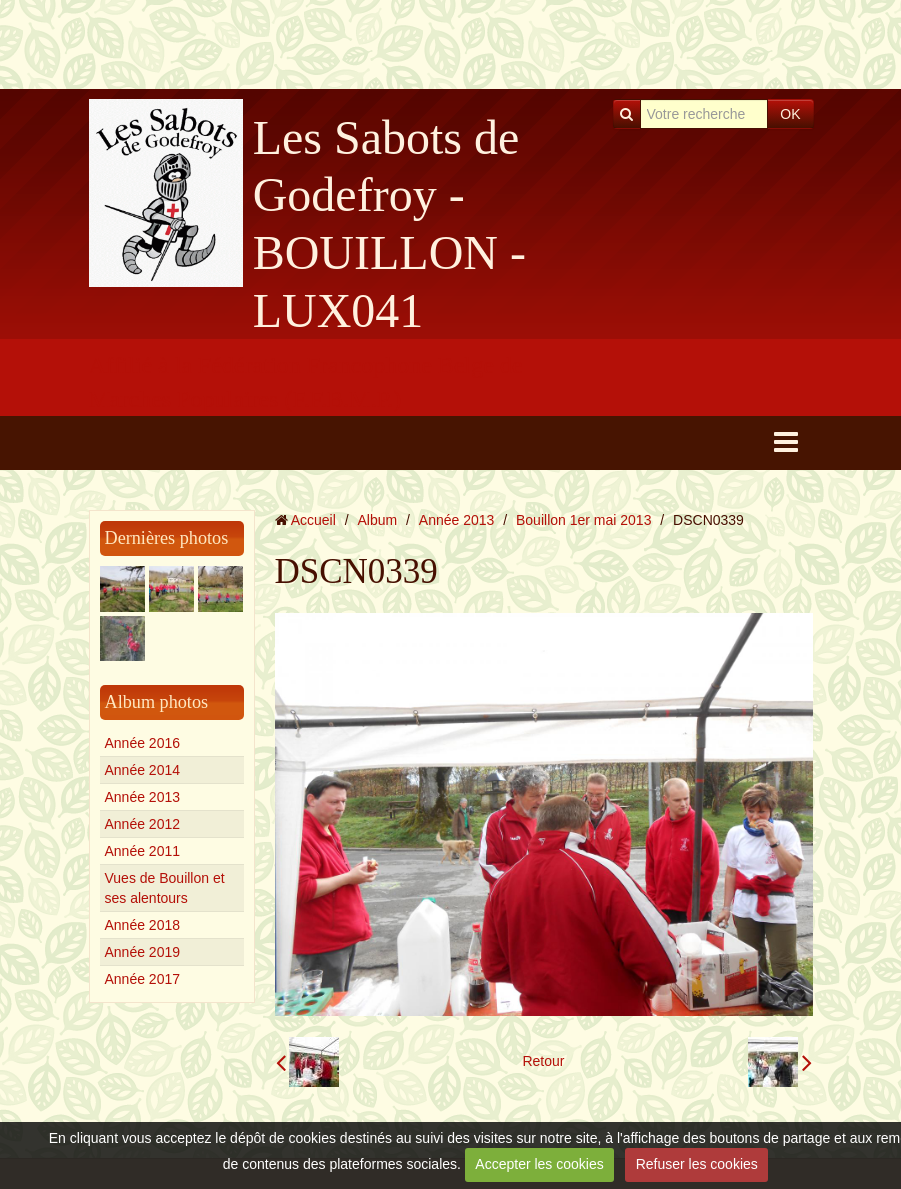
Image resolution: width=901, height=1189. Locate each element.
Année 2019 (143, 952)
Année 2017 (143, 979)
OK (790, 114)
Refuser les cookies (697, 1164)
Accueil (313, 520)
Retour (543, 1061)
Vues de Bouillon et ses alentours (165, 888)
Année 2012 (143, 824)
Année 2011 (143, 851)
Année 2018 (143, 925)
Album (377, 520)
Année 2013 (143, 797)
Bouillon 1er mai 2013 (583, 520)
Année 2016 (143, 743)
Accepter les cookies (539, 1164)
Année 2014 (143, 770)
